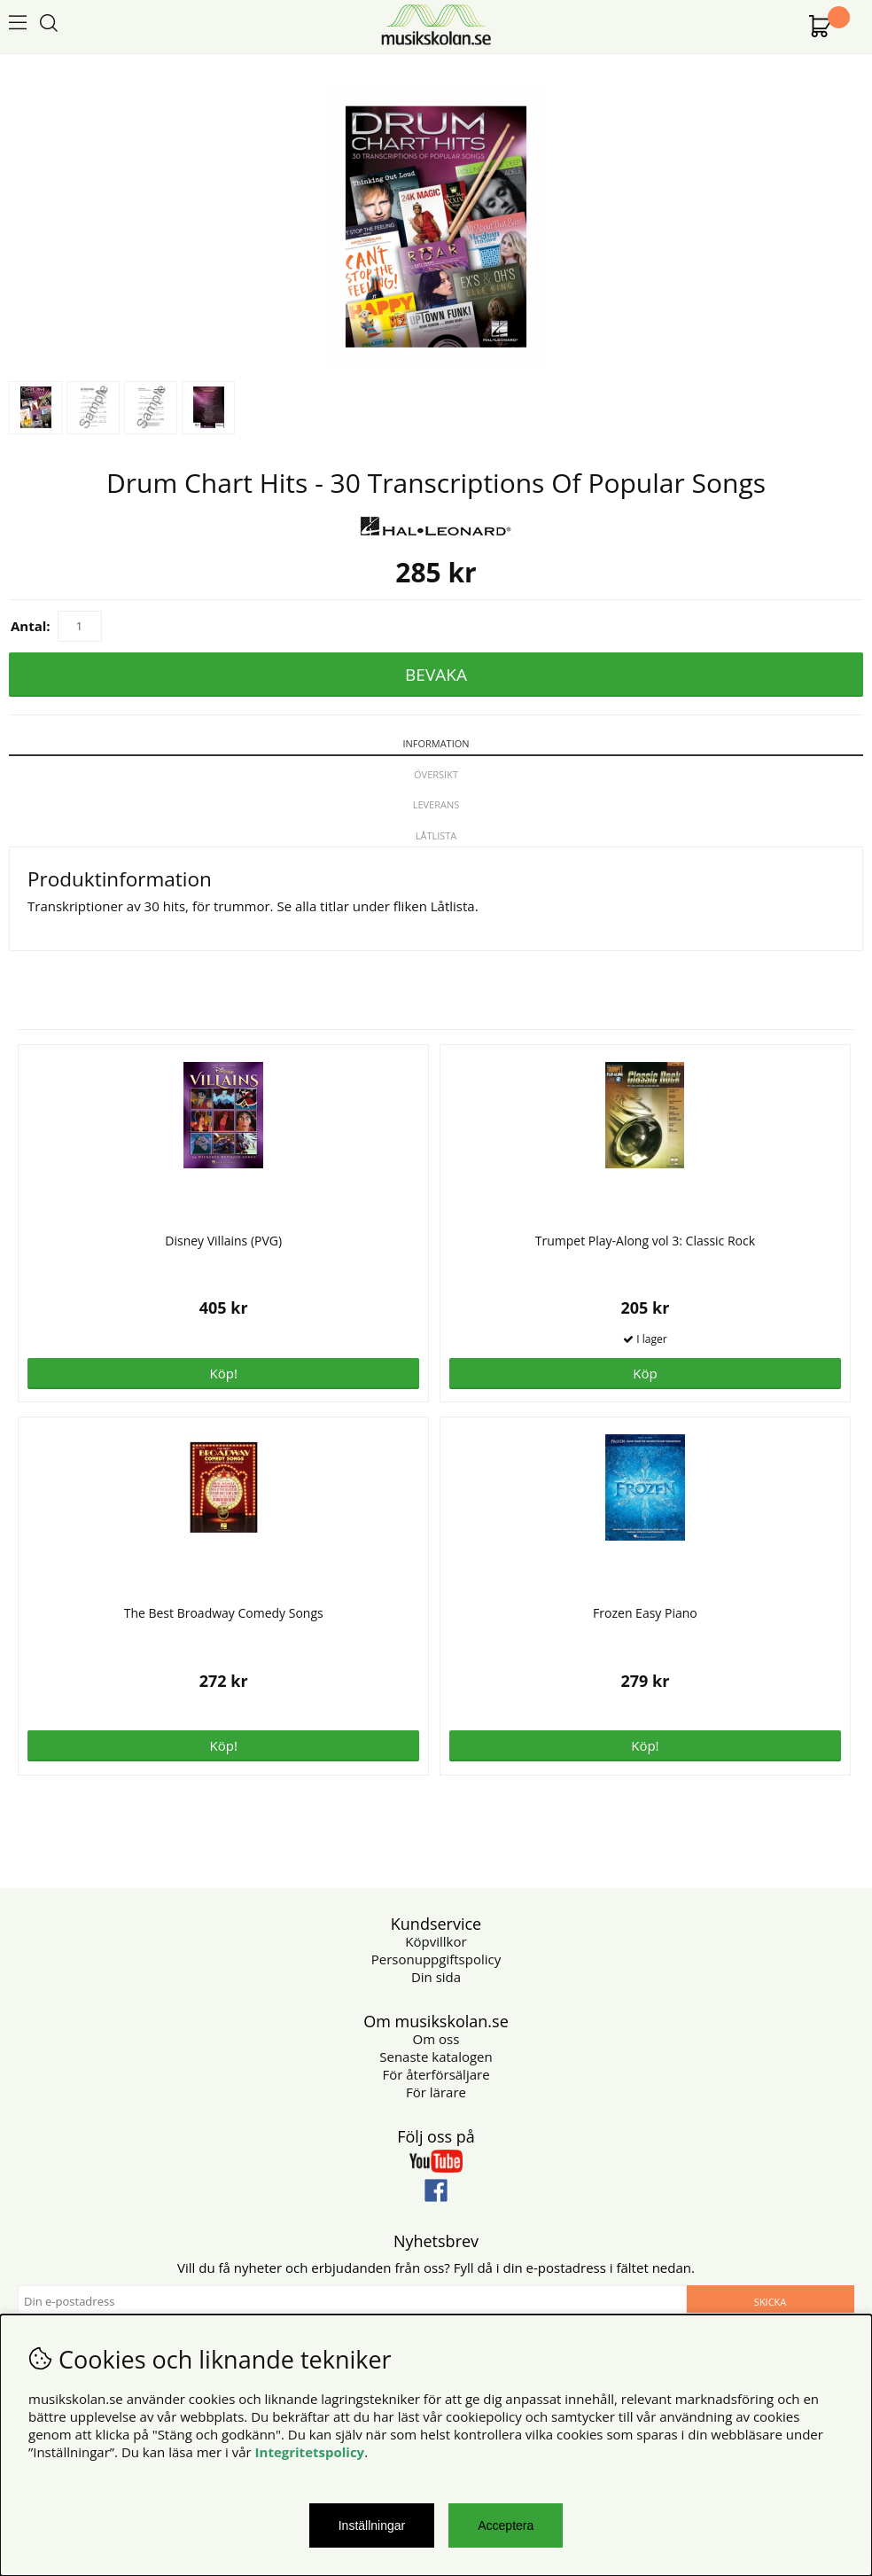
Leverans (436, 804)
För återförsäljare (435, 2074)
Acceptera (505, 2525)
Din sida (436, 1977)
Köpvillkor (435, 1941)
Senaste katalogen (435, 2056)
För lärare (436, 2092)
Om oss (436, 2039)
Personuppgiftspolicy (436, 1959)
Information (435, 743)
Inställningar (372, 2525)
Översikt (436, 774)
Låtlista (436, 835)
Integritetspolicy (310, 2452)
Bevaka (436, 674)
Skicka (770, 2301)
